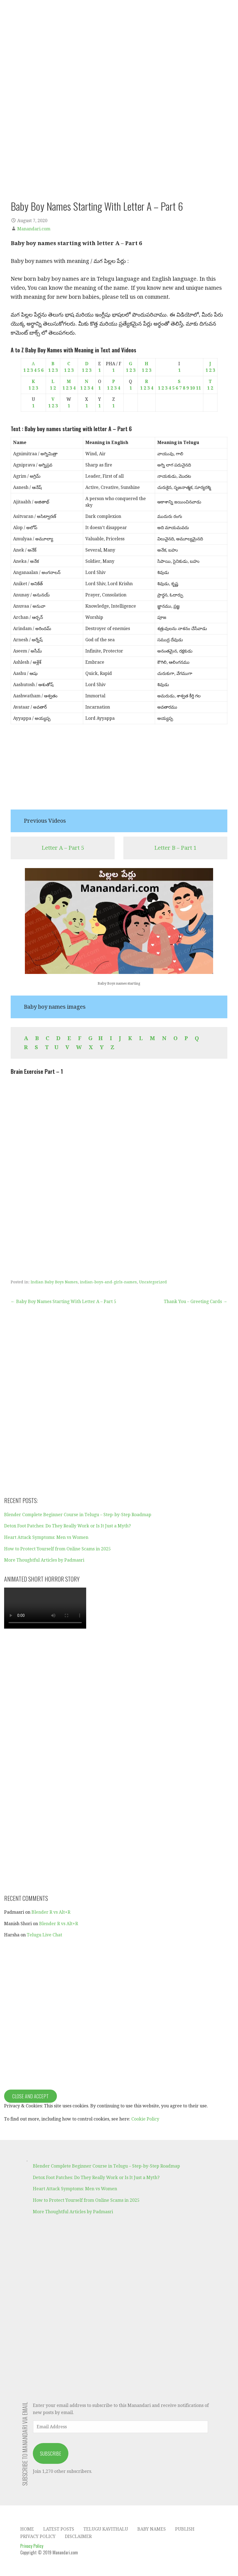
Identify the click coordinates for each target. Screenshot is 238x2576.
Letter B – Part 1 (175, 848)
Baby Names (151, 2529)
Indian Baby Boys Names (54, 1282)
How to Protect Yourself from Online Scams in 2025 (57, 1548)
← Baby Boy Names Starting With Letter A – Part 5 (63, 1301)
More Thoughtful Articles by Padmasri (44, 1560)
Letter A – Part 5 (63, 848)
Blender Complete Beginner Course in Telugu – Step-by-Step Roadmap (77, 1514)
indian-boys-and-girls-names (108, 1282)
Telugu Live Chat (44, 1934)
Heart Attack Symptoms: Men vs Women (46, 1537)
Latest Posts (58, 2529)
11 (198, 388)
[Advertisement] (119, 771)
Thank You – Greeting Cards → (195, 1301)
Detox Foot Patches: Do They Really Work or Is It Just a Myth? (67, 1525)
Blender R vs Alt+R (50, 1912)
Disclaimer (78, 2536)
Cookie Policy (145, 2119)
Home (27, 2529)
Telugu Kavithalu (105, 2529)
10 (192, 388)
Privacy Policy (38, 2536)
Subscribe (50, 2453)
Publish (185, 2529)
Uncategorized (153, 1282)
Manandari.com (33, 228)
